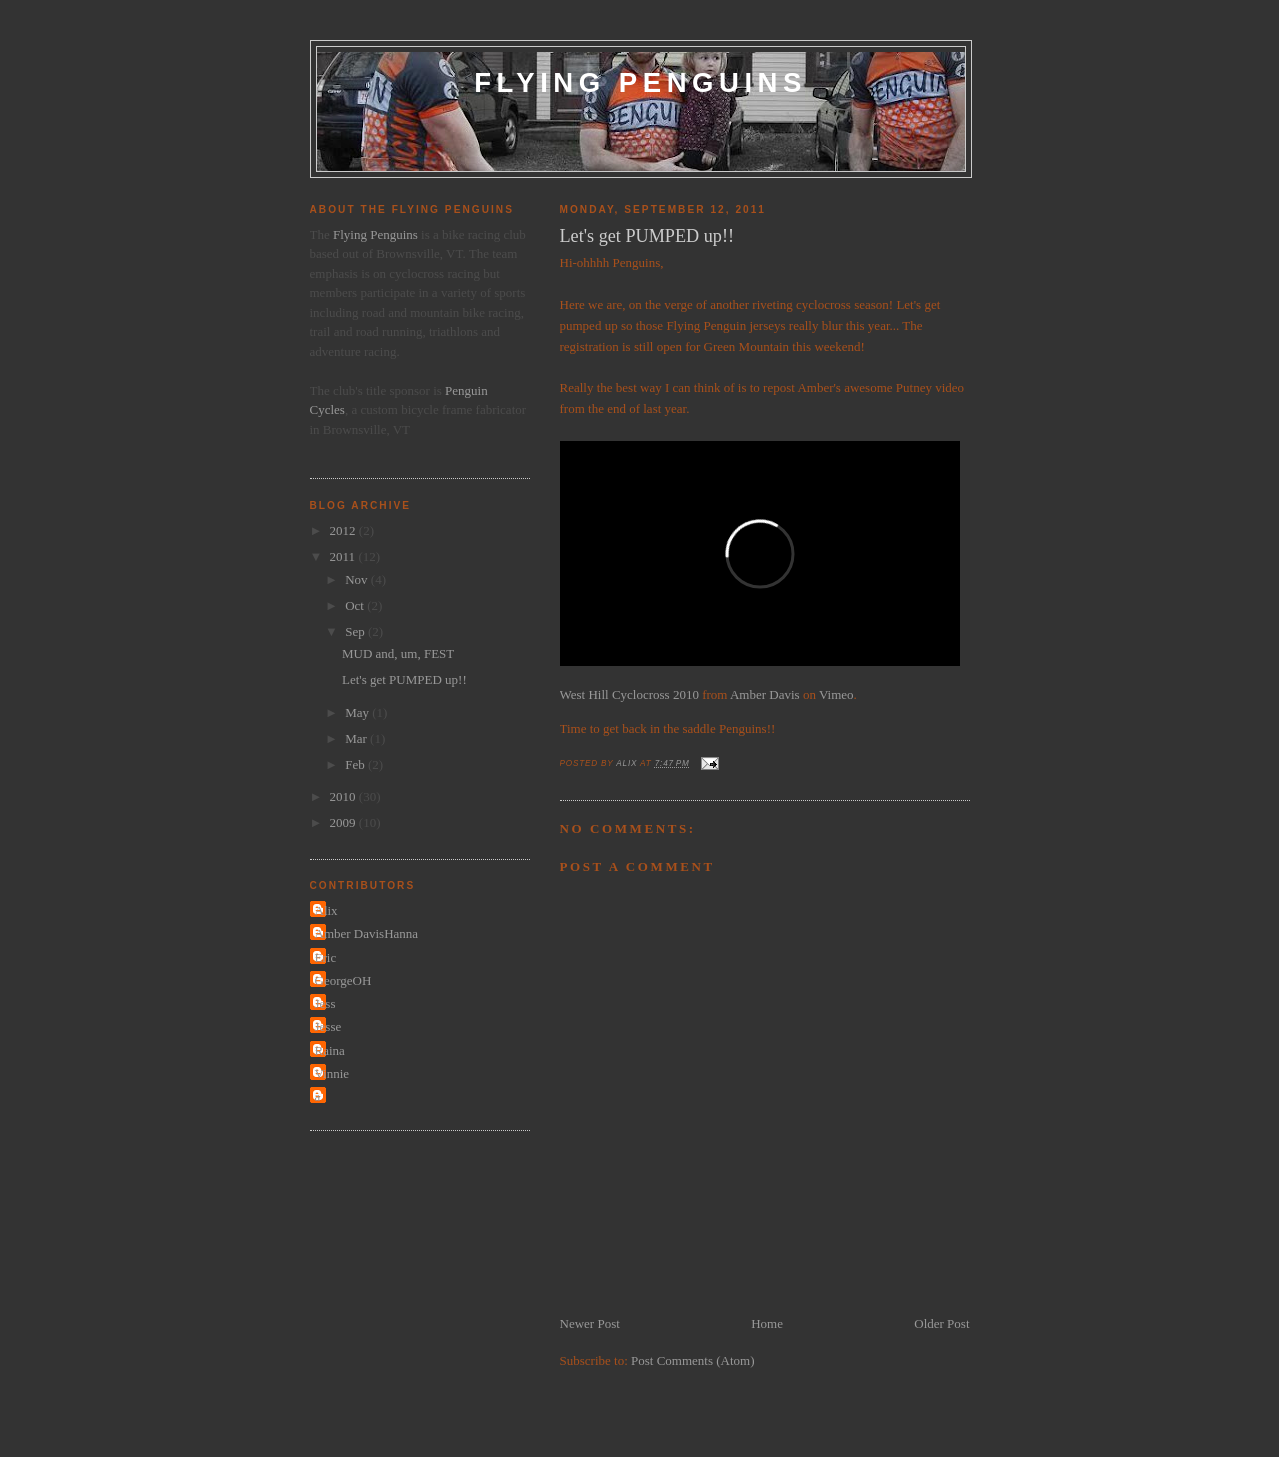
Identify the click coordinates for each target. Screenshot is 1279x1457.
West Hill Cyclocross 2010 (629, 694)
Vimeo (836, 694)
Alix (326, 910)
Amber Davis (765, 694)
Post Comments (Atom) (693, 1360)
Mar (357, 738)
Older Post (941, 1323)
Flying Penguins (640, 82)
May (358, 712)
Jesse (328, 1026)
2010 (344, 796)
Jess (325, 1003)
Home (767, 1323)
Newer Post (590, 1323)
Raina (330, 1050)
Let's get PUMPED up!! (404, 679)
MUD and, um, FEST (398, 653)
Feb (356, 764)
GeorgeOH (343, 980)
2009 (344, 822)
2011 (344, 556)
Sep (356, 631)
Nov (358, 579)
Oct (356, 605)
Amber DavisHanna (367, 933)
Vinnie (332, 1073)
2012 (344, 530)
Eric (326, 957)
